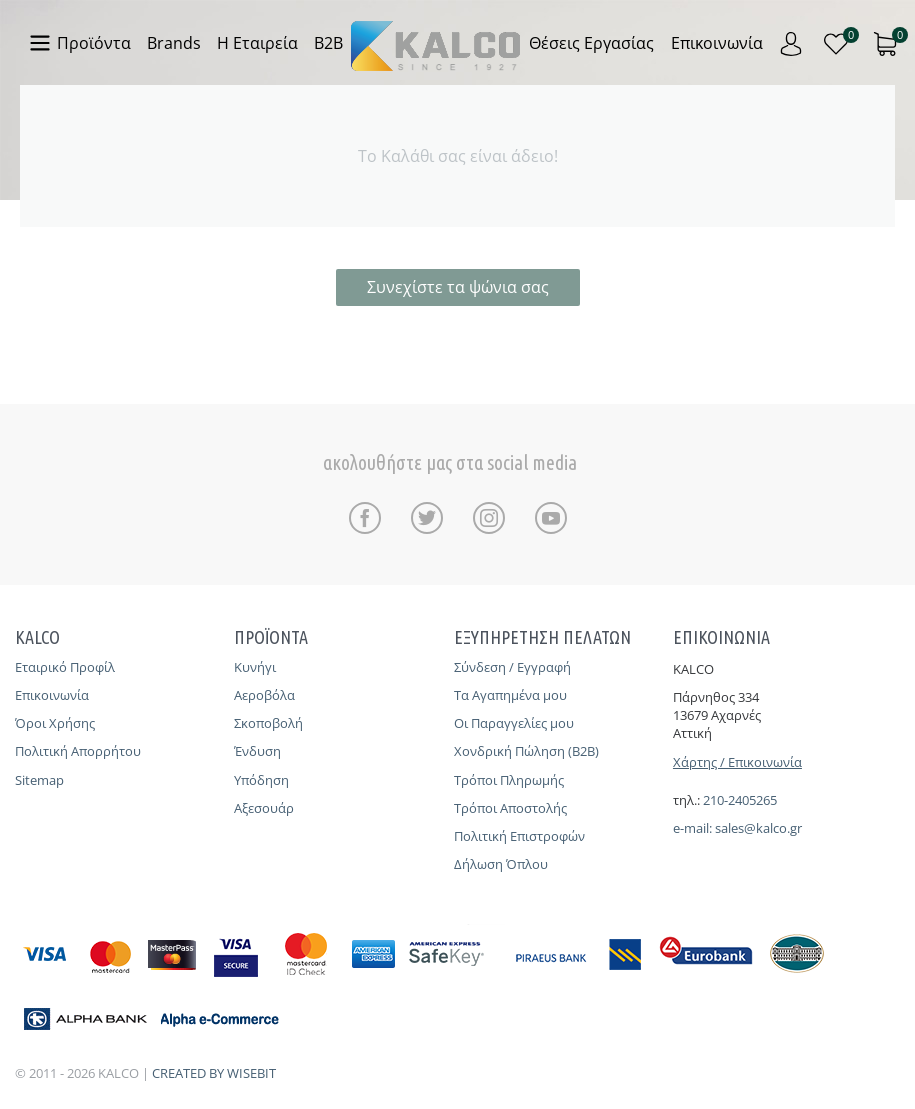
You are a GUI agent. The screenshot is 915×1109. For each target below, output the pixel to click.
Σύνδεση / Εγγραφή (512, 667)
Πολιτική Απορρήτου (78, 751)
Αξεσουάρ (264, 808)
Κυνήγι (255, 667)
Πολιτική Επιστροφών (519, 836)
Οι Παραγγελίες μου (514, 723)
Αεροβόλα (264, 695)
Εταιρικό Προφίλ (65, 667)
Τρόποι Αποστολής (510, 808)
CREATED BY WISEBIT (214, 1073)
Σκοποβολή (268, 723)
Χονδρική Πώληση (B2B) (526, 751)
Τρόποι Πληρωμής (509, 780)
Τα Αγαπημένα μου (510, 695)
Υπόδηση (261, 780)
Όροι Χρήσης (55, 723)
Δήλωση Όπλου (501, 864)
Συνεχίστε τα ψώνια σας (458, 287)
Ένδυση (257, 751)
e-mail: (694, 828)
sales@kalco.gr (758, 828)
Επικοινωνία (52, 695)
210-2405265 (740, 800)
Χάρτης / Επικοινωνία (737, 762)
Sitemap (39, 780)
